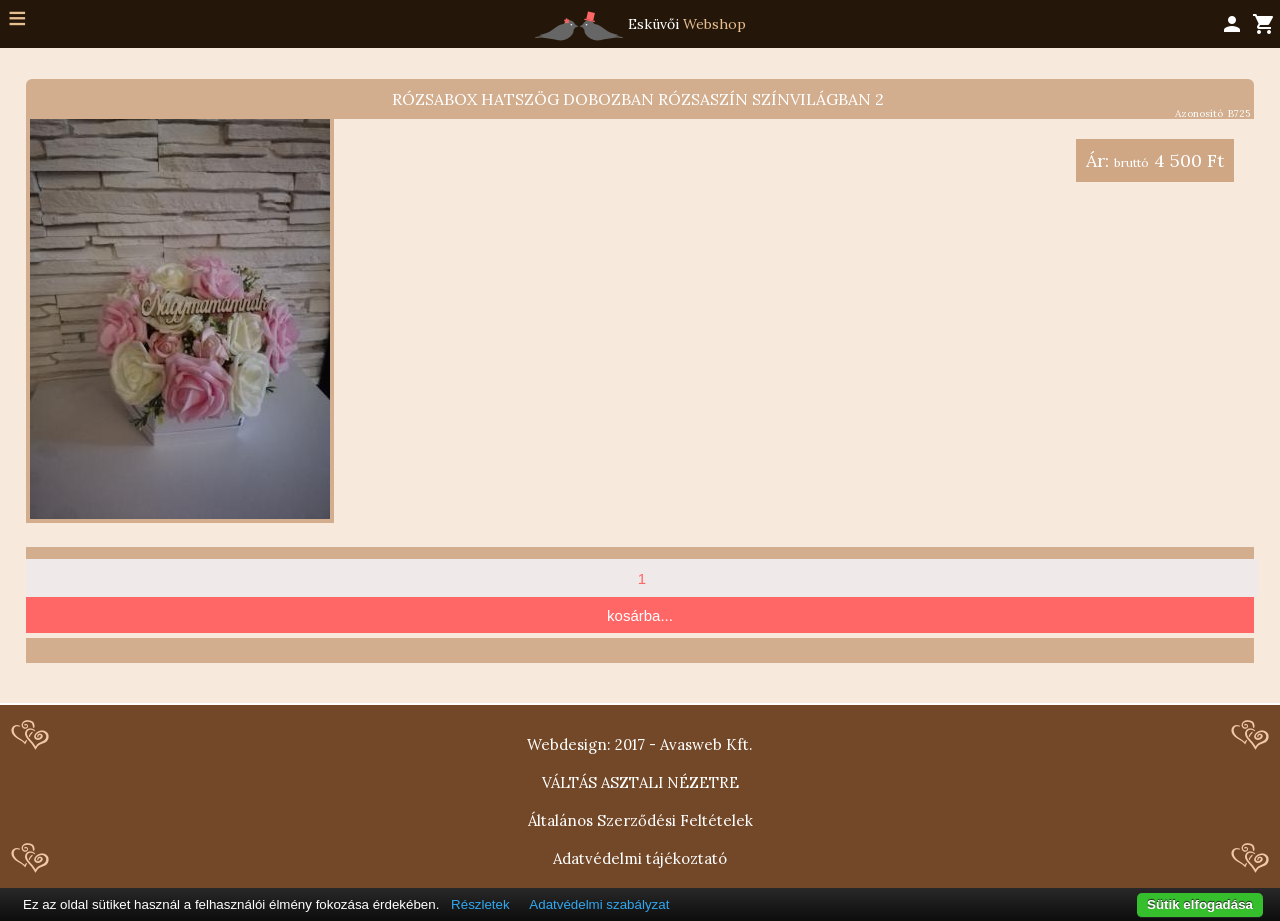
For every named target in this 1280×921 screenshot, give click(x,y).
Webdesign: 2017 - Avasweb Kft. (640, 744)
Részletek (480, 904)
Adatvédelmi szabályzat (599, 904)
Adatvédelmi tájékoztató (640, 858)
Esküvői (640, 26)
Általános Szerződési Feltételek (640, 820)
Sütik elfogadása (1200, 904)
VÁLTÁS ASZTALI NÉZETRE (640, 782)
